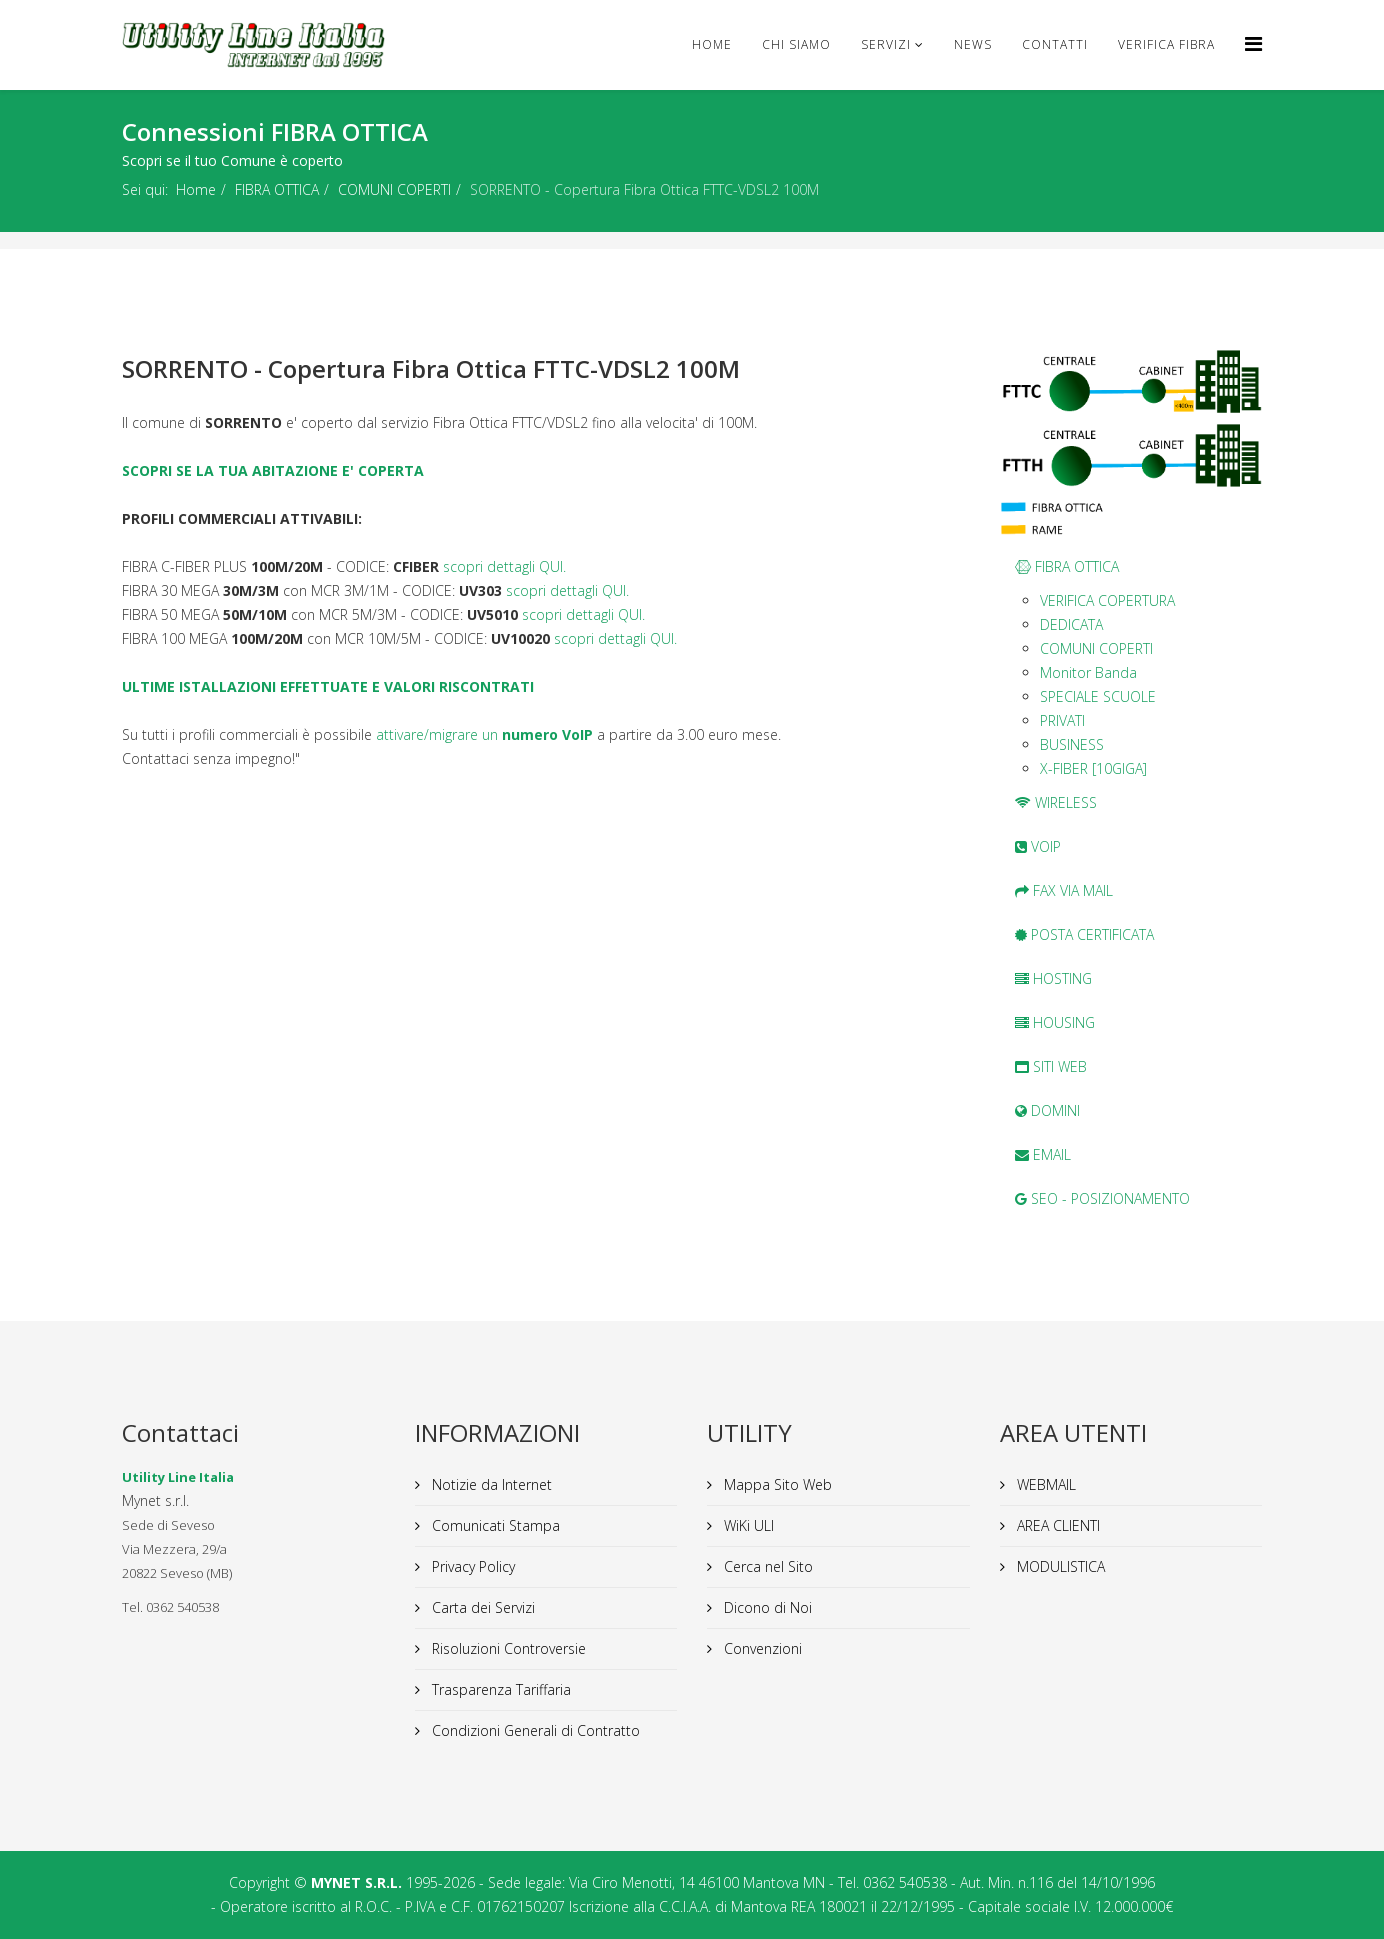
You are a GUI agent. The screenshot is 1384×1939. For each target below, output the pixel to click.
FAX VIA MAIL (1064, 890)
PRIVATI (1062, 720)
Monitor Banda (1088, 672)
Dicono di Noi (766, 1607)
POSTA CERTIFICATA (1084, 934)
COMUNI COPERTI (394, 189)
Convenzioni (761, 1648)
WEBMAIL (1044, 1484)
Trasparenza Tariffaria (499, 1689)
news (973, 44)
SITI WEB (1051, 1066)
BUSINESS (1072, 744)
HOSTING (1053, 978)
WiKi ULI (747, 1525)
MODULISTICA (1059, 1566)
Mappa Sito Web (776, 1484)
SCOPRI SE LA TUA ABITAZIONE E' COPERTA (273, 470)
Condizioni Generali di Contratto (534, 1730)
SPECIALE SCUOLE (1098, 696)
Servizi (886, 44)
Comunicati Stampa (494, 1525)
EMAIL (1043, 1154)
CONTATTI (1055, 44)
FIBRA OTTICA (277, 189)
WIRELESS (1056, 802)
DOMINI (1047, 1110)
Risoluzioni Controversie (507, 1648)
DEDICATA (1071, 624)
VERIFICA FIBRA (1166, 44)
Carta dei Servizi (481, 1607)
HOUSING (1055, 1022)
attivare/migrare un (484, 734)
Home (712, 44)
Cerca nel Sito (766, 1566)
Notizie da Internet (490, 1484)
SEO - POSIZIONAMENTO (1102, 1198)
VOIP (1038, 846)
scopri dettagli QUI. (504, 566)
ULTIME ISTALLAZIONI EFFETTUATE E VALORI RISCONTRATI (328, 686)
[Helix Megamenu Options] (1253, 43)
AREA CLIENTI (1056, 1525)
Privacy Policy (471, 1566)
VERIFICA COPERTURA (1107, 600)
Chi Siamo (796, 44)
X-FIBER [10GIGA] (1093, 768)
